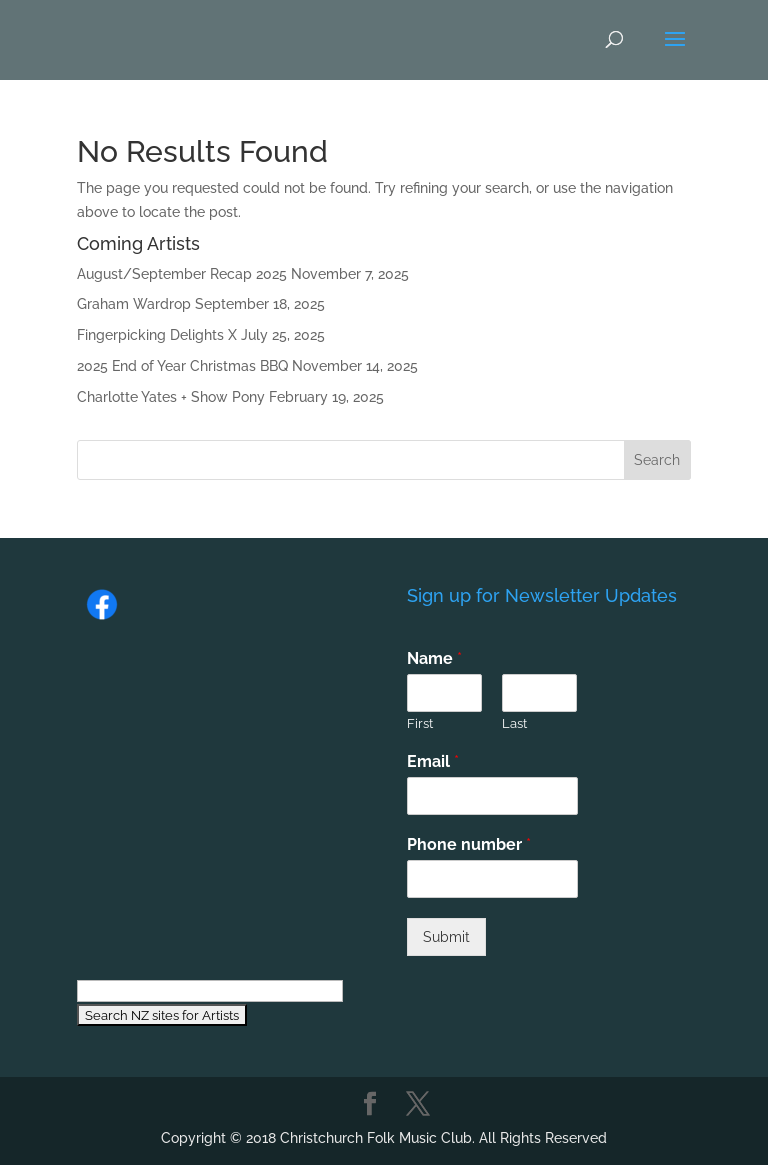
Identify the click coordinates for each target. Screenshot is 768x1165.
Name (434, 658)
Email (433, 761)
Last (514, 723)
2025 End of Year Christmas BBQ (182, 366)
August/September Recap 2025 (182, 274)
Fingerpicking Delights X (157, 335)
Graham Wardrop (134, 304)
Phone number (469, 844)
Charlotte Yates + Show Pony (171, 397)
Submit (446, 937)
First (420, 723)
